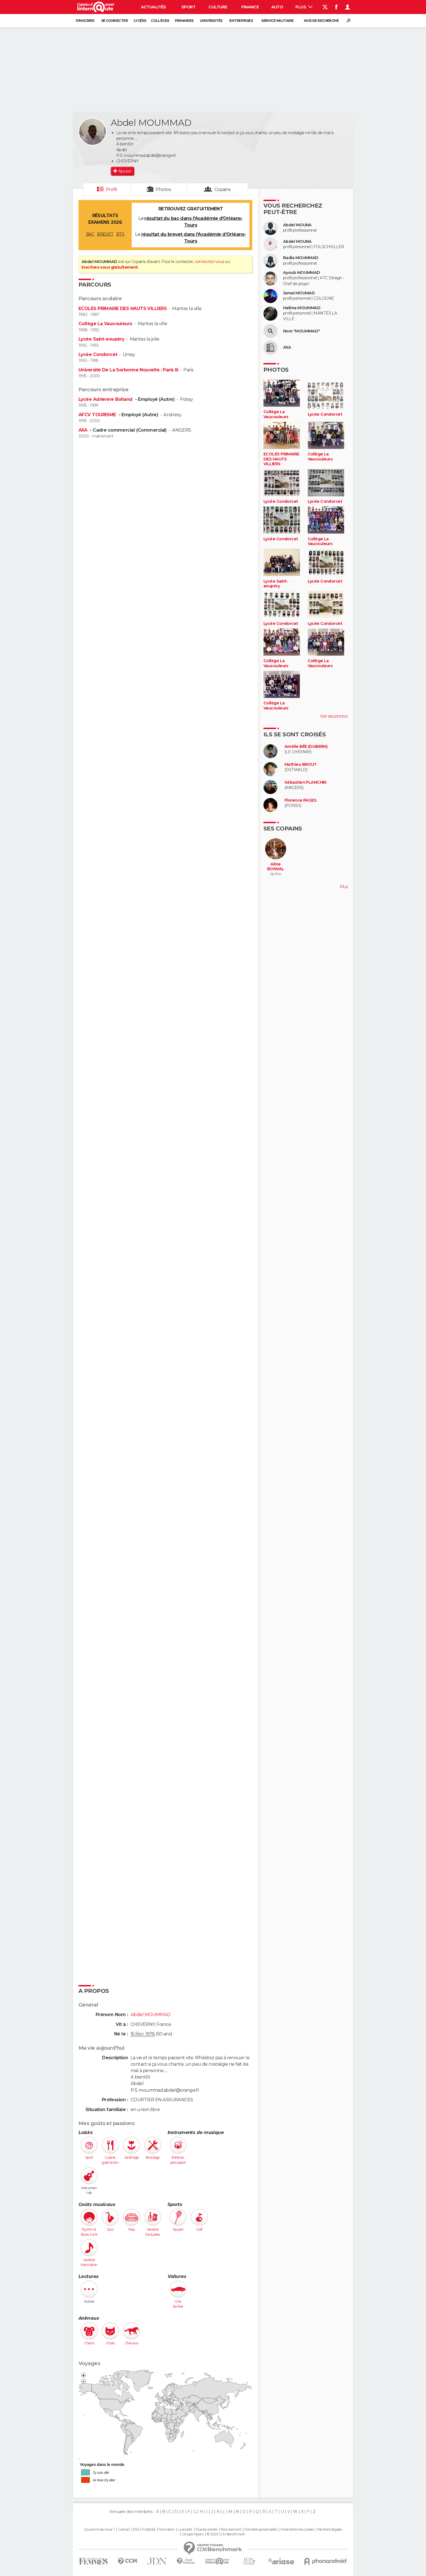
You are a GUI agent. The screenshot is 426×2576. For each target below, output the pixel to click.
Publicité (148, 2529)
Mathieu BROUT (300, 764)
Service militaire (277, 20)
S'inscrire (85, 20)
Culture (218, 7)
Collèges (160, 20)
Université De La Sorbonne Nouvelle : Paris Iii (128, 370)
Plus (303, 7)
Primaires (184, 20)
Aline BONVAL (275, 867)
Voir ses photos (334, 716)
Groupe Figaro (192, 2534)
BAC (90, 234)
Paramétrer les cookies (297, 2529)
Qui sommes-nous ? (99, 2529)
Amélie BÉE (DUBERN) (305, 746)
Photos (163, 189)
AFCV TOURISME (97, 414)
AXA (83, 430)
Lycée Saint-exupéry (101, 339)
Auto (277, 7)
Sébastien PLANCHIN (305, 782)
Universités (211, 20)
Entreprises (241, 20)
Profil (111, 189)
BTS (120, 234)
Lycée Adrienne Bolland (106, 399)
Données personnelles (260, 2529)
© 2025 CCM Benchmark (226, 2534)
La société (185, 2529)
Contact (124, 2529)
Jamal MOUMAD (299, 293)
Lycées (140, 20)
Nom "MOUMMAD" (301, 331)
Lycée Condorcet (97, 354)
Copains (222, 189)
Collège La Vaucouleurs (105, 323)
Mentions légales (329, 2529)
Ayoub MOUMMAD (301, 272)
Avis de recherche (321, 20)
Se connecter (114, 20)
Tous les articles (206, 2529)
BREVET (105, 234)
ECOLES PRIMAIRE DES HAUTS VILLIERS (122, 308)
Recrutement (231, 2529)
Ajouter (124, 171)
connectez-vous (209, 261)
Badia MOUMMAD (300, 257)
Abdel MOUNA (297, 225)
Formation (167, 2529)
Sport (188, 7)
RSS (136, 2529)
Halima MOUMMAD (301, 308)
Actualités (153, 7)
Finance (250, 7)
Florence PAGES (300, 800)
